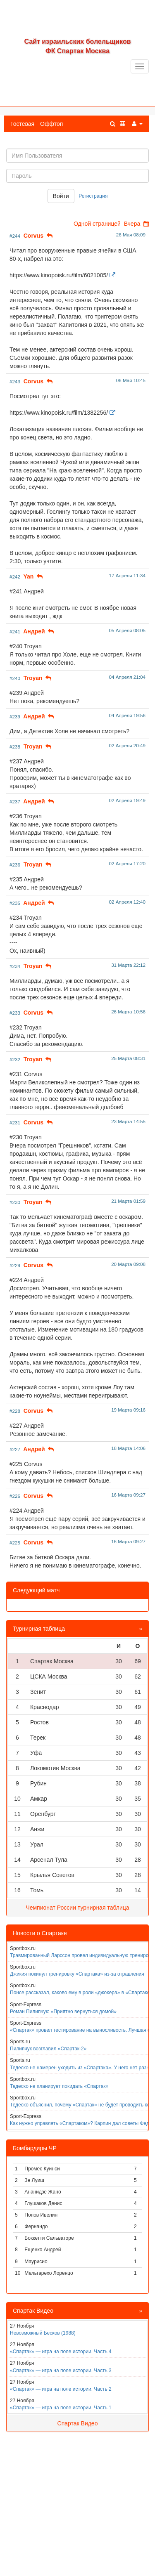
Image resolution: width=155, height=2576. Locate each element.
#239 (15, 716)
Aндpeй (34, 631)
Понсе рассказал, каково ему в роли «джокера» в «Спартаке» (81, 1992)
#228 (15, 1411)
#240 (15, 678)
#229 (15, 1265)
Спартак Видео (77, 2423)
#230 (15, 1202)
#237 (15, 801)
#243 (15, 381)
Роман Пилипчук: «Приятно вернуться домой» (63, 2011)
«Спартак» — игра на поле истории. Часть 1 (61, 2408)
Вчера (132, 223)
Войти (61, 196)
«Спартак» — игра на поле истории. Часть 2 (61, 2389)
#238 (15, 746)
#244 (15, 235)
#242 (15, 576)
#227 (15, 1449)
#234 (15, 966)
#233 (15, 1012)
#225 (15, 1542)
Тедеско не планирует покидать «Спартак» (59, 2086)
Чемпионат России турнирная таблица (77, 1907)
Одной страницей (97, 223)
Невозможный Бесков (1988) (43, 2333)
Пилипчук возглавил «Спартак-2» (48, 2049)
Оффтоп (51, 123)
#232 (15, 1059)
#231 (15, 1122)
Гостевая (22, 123)
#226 (15, 1496)
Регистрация (93, 195)
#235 (15, 903)
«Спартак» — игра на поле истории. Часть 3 (61, 2370)
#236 (15, 864)
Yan (28, 576)
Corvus (33, 235)
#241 (15, 631)
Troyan (33, 678)
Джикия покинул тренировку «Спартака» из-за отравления (77, 1974)
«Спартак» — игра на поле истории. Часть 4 (61, 2351)
